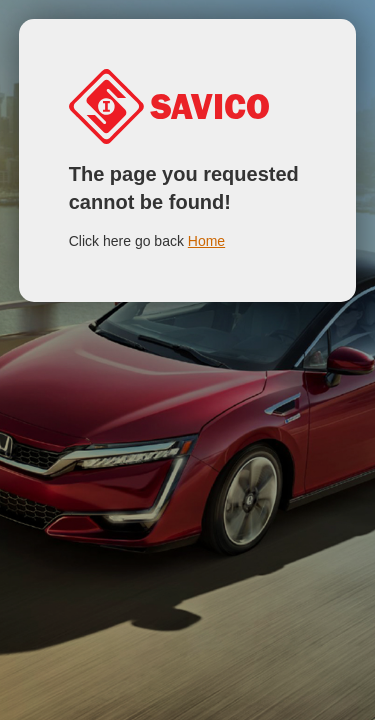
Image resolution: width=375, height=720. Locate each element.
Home (206, 241)
